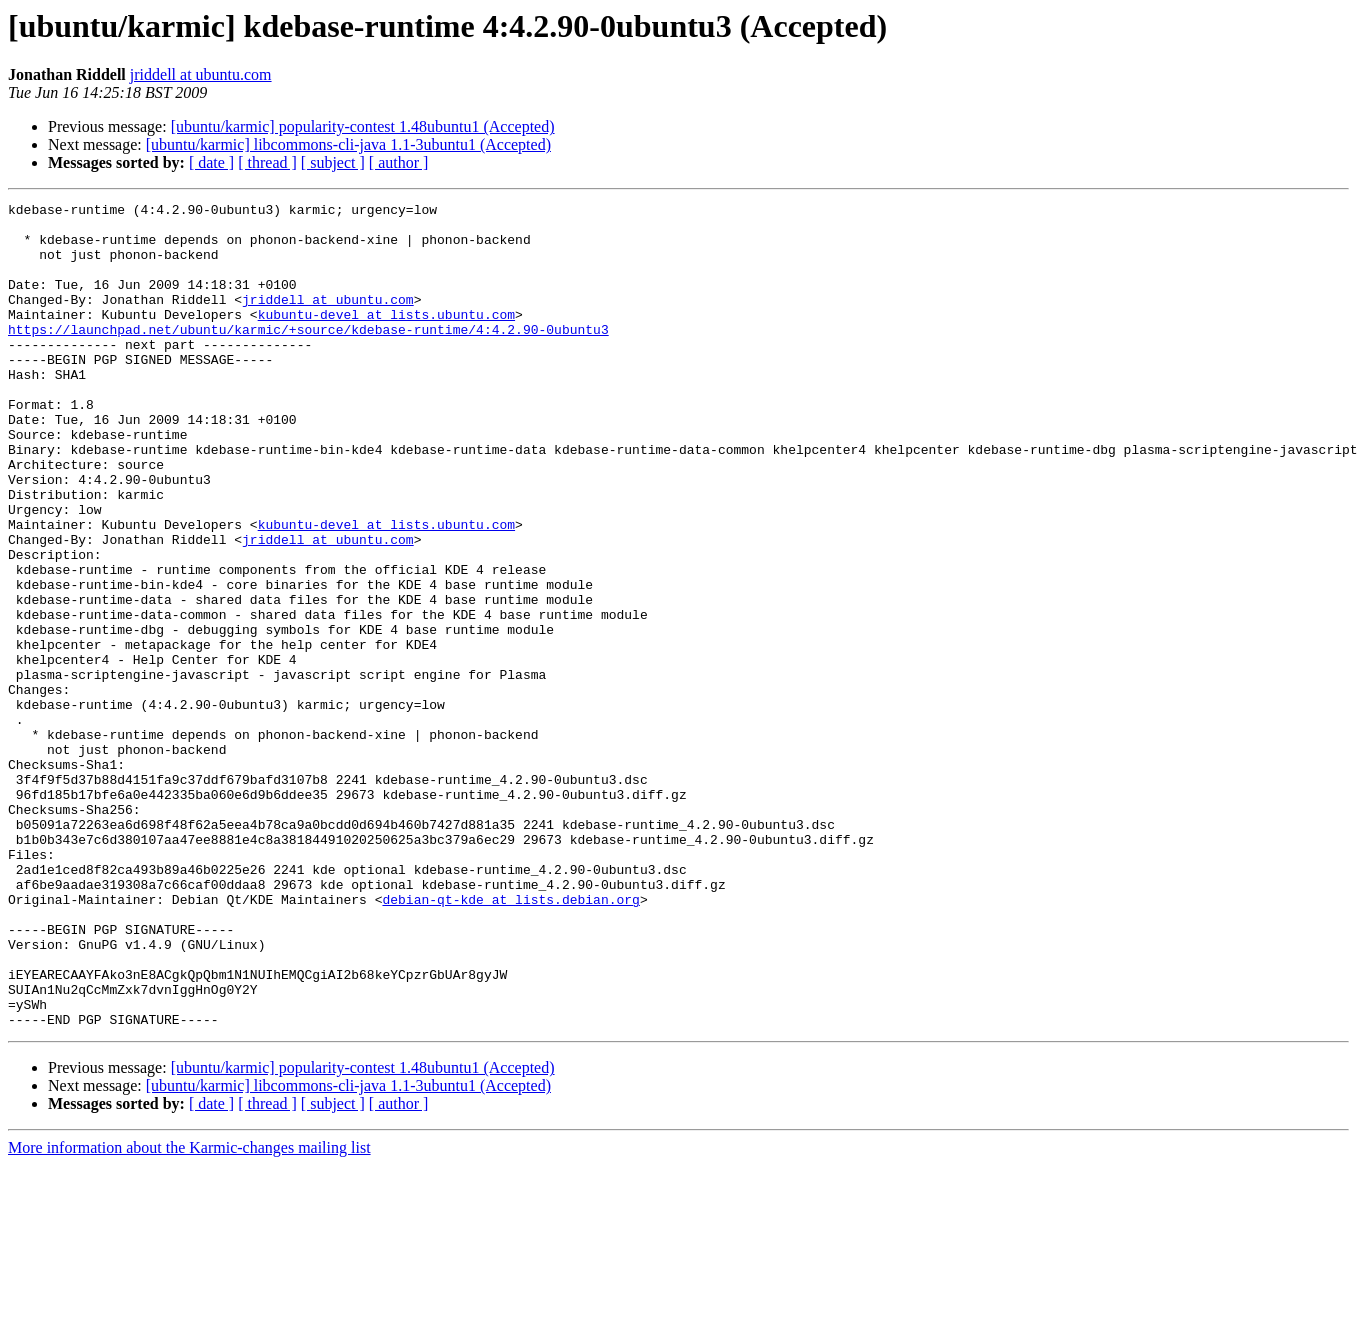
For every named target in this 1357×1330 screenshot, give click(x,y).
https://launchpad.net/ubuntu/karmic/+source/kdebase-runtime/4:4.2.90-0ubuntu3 (308, 356)
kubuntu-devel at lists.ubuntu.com (386, 338)
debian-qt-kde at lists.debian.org (510, 1040)
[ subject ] (333, 162)
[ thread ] (267, 162)
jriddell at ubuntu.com (201, 74)
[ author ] (399, 162)
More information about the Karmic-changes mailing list (189, 1312)
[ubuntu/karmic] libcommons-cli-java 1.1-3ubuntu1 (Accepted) (348, 144)
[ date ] (211, 162)
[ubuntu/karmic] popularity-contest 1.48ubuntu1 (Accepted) (363, 126)
